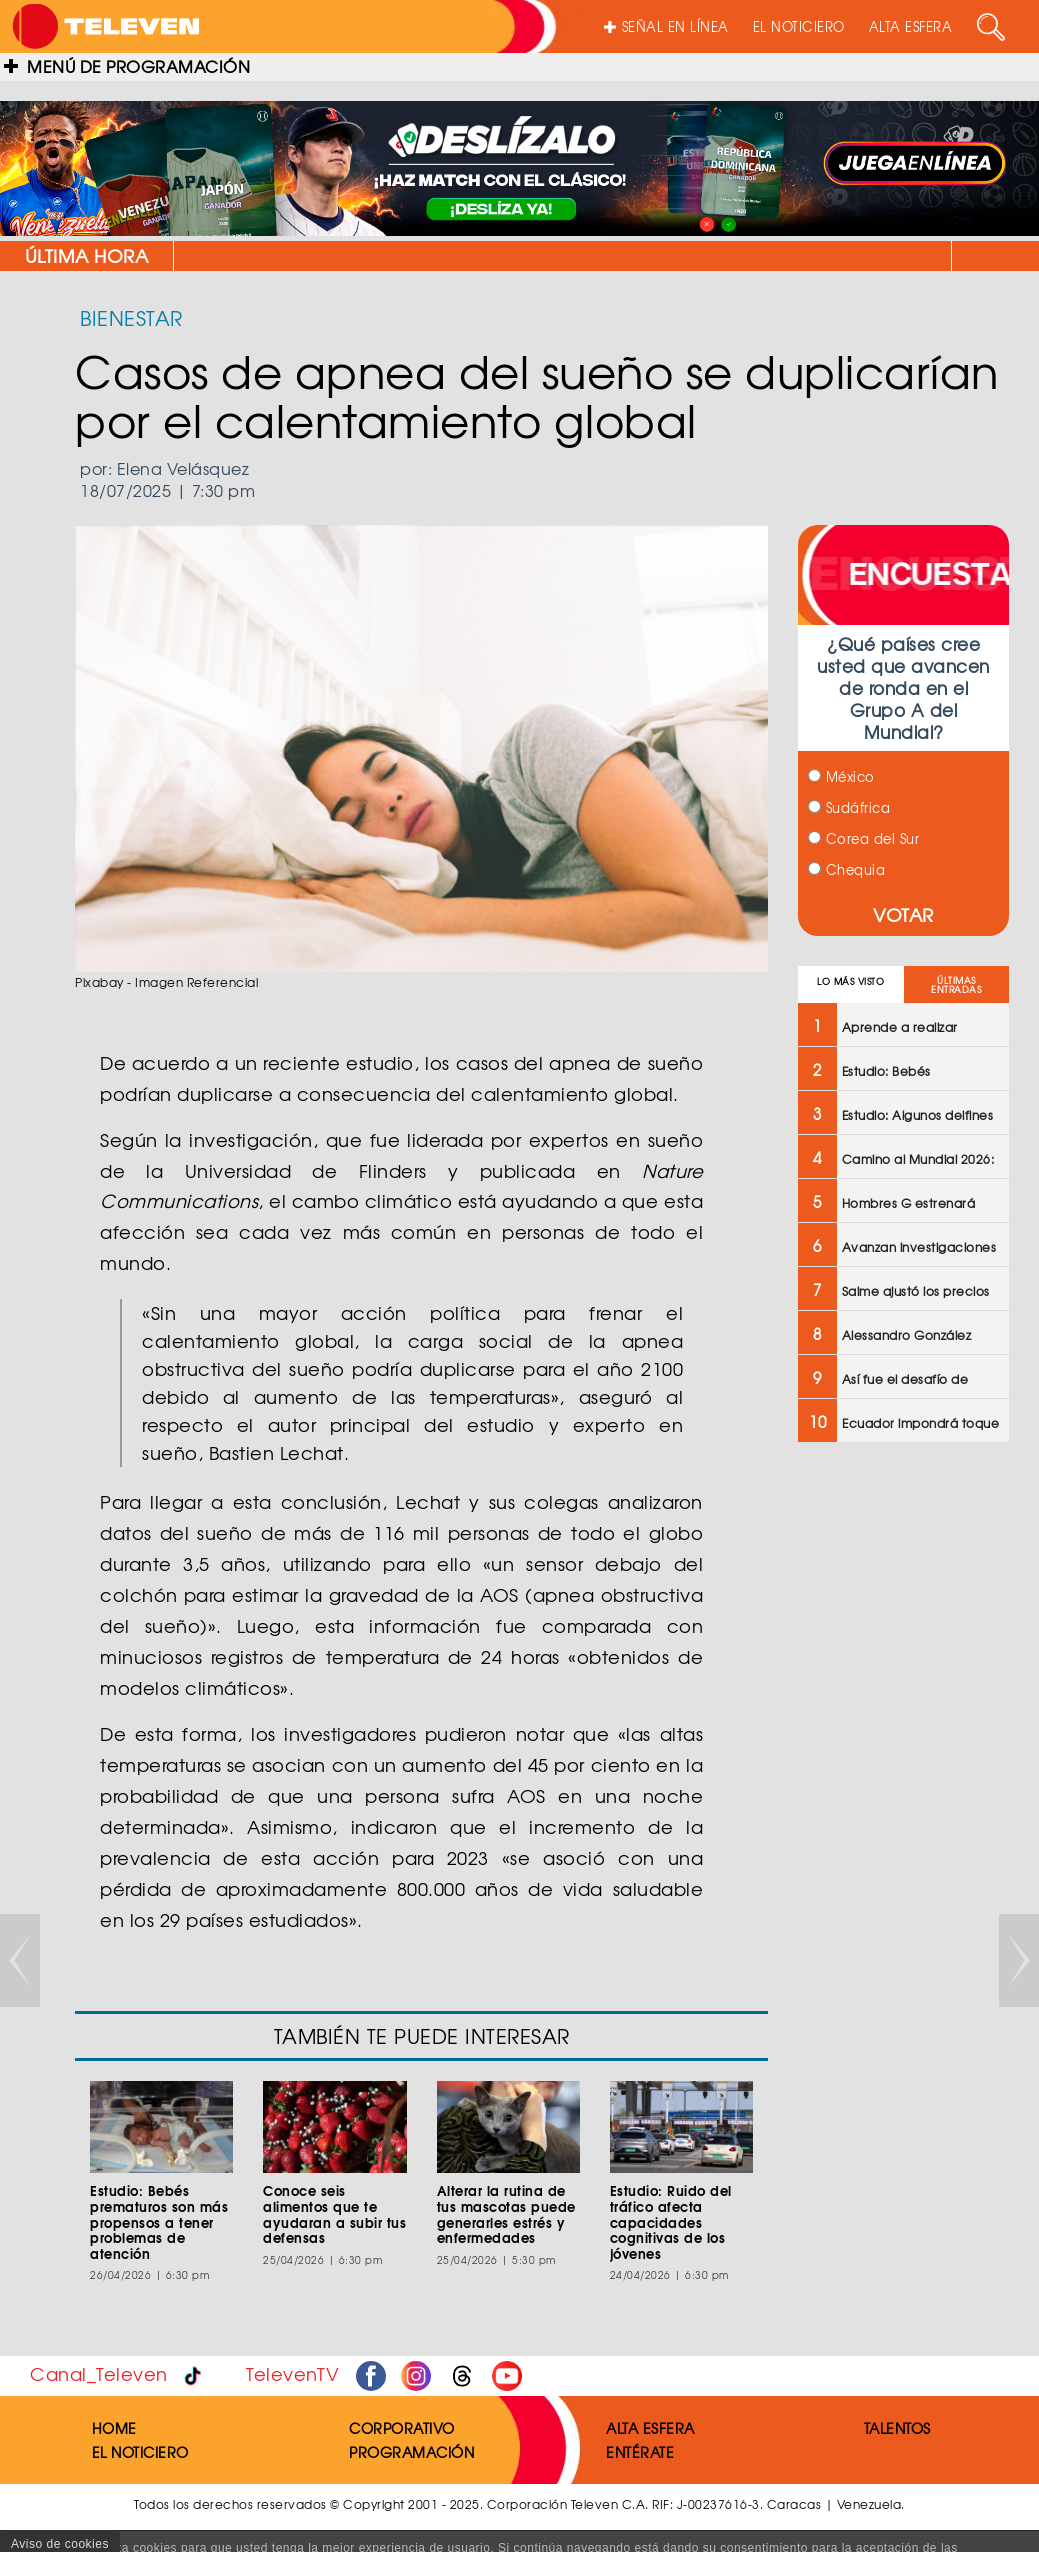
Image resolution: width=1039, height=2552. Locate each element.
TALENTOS (897, 2428)
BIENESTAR (131, 317)
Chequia (846, 869)
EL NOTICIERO (799, 26)
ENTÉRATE (640, 2452)
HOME (114, 2428)
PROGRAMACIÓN (411, 2452)
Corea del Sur (863, 838)
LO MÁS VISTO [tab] (850, 981)
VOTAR (903, 914)
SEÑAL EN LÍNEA (666, 26)
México (841, 776)
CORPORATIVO (402, 2428)
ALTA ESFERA (911, 26)
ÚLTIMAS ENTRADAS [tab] (956, 985)
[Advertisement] (901, 1778)
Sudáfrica (849, 807)
